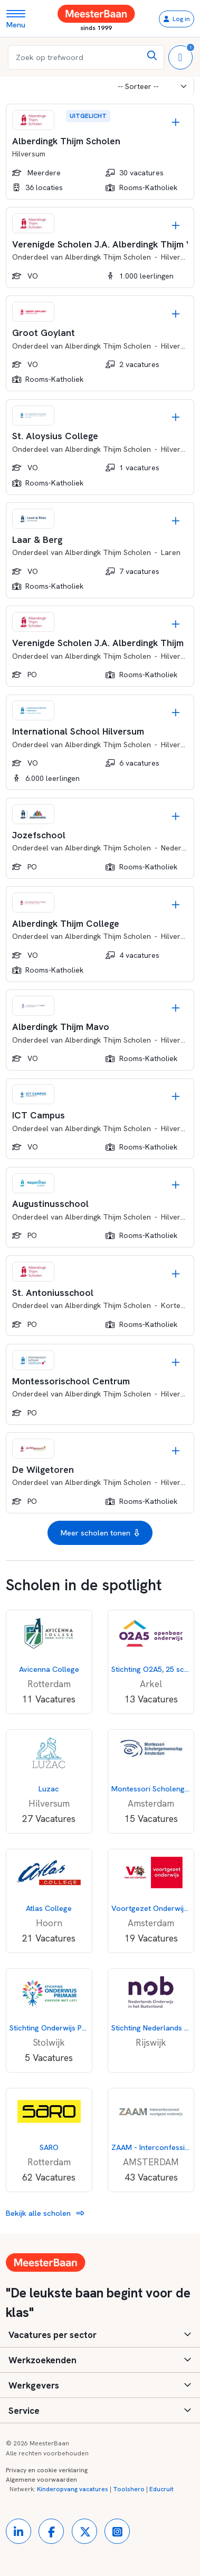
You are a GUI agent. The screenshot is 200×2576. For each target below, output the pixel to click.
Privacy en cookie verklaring (47, 2470)
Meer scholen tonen (100, 1533)
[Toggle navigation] (20, 19)
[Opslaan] (175, 122)
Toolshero (129, 2489)
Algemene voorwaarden (41, 2479)
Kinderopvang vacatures (72, 2489)
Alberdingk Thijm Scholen (108, 257)
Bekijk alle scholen (45, 2213)
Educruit (161, 2489)
